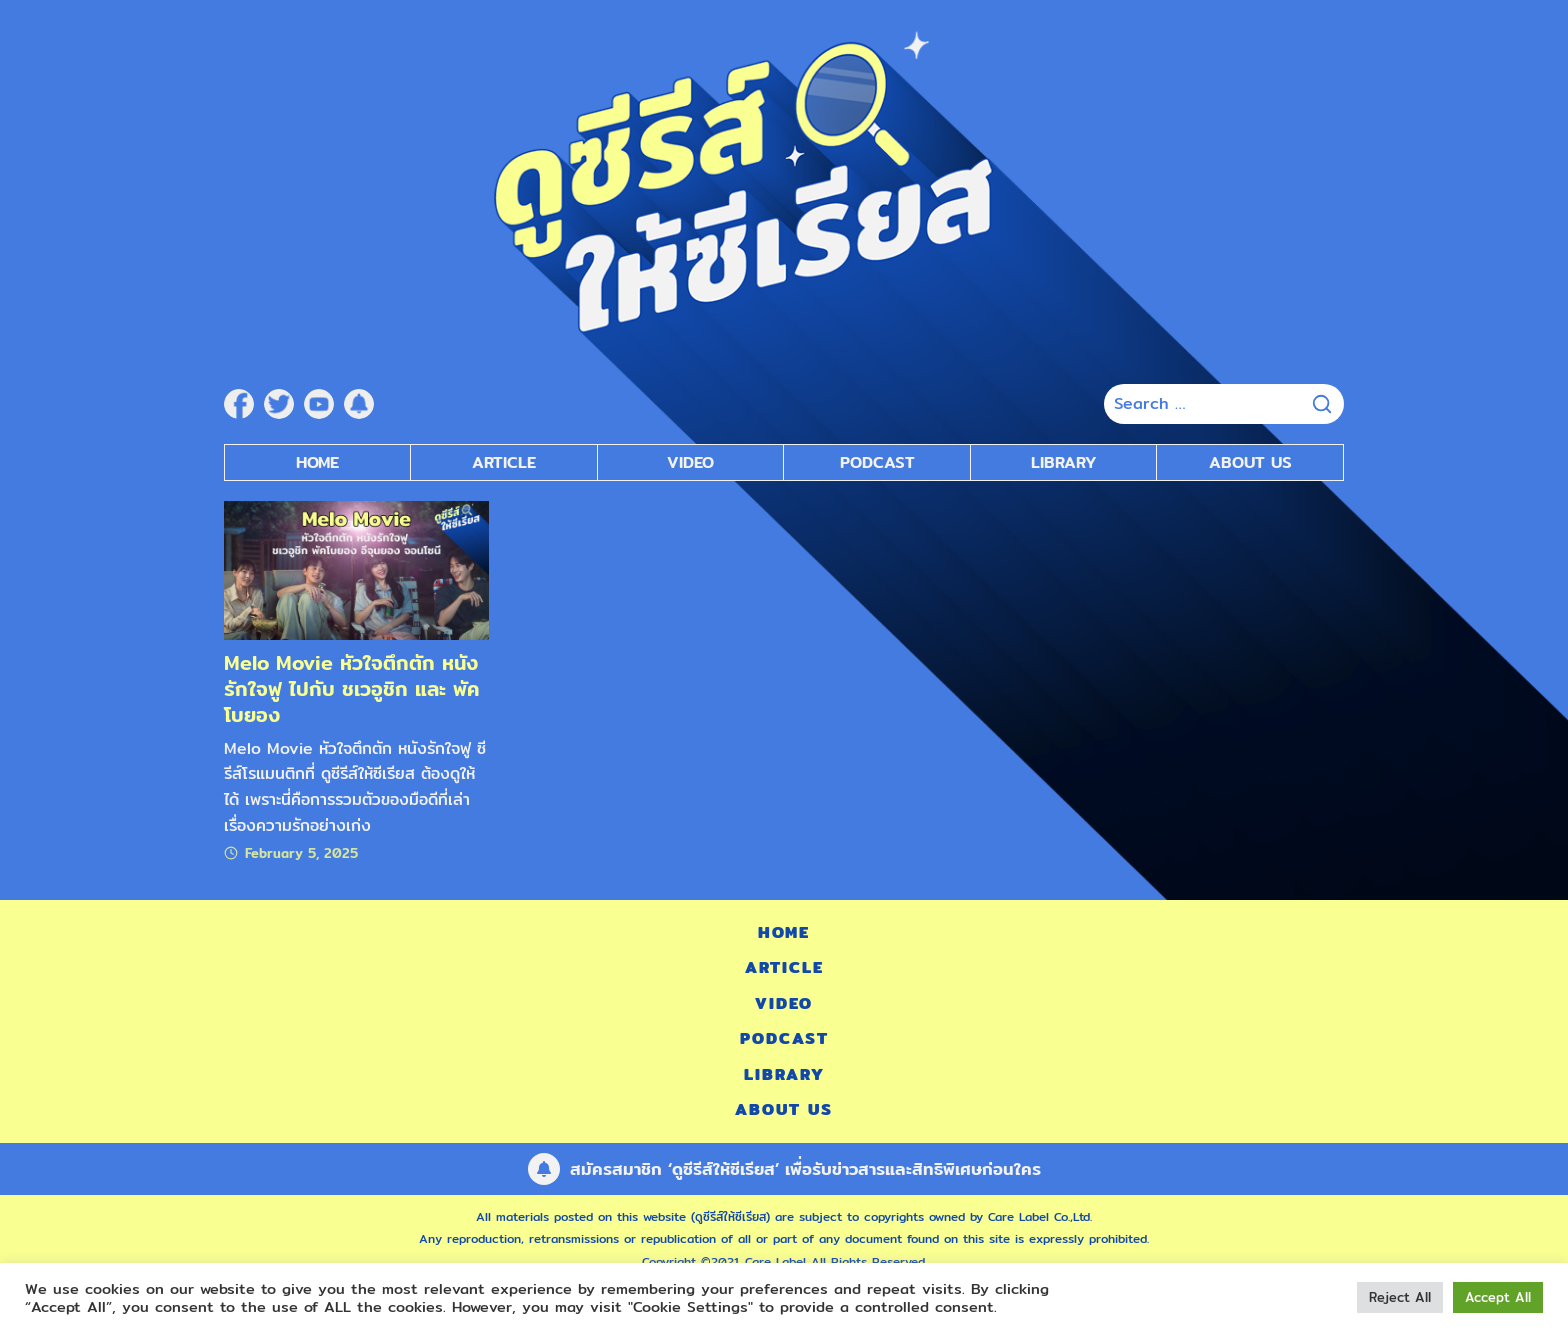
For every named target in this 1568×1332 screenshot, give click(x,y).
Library (1064, 462)
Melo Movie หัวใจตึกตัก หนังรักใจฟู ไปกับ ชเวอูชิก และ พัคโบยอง (352, 688)
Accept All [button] (1498, 1297)
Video (784, 1003)
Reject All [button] (1400, 1297)
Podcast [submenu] (877, 462)
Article (504, 462)
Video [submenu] (690, 462)
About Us (1250, 462)
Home (317, 462)
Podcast (784, 1038)
